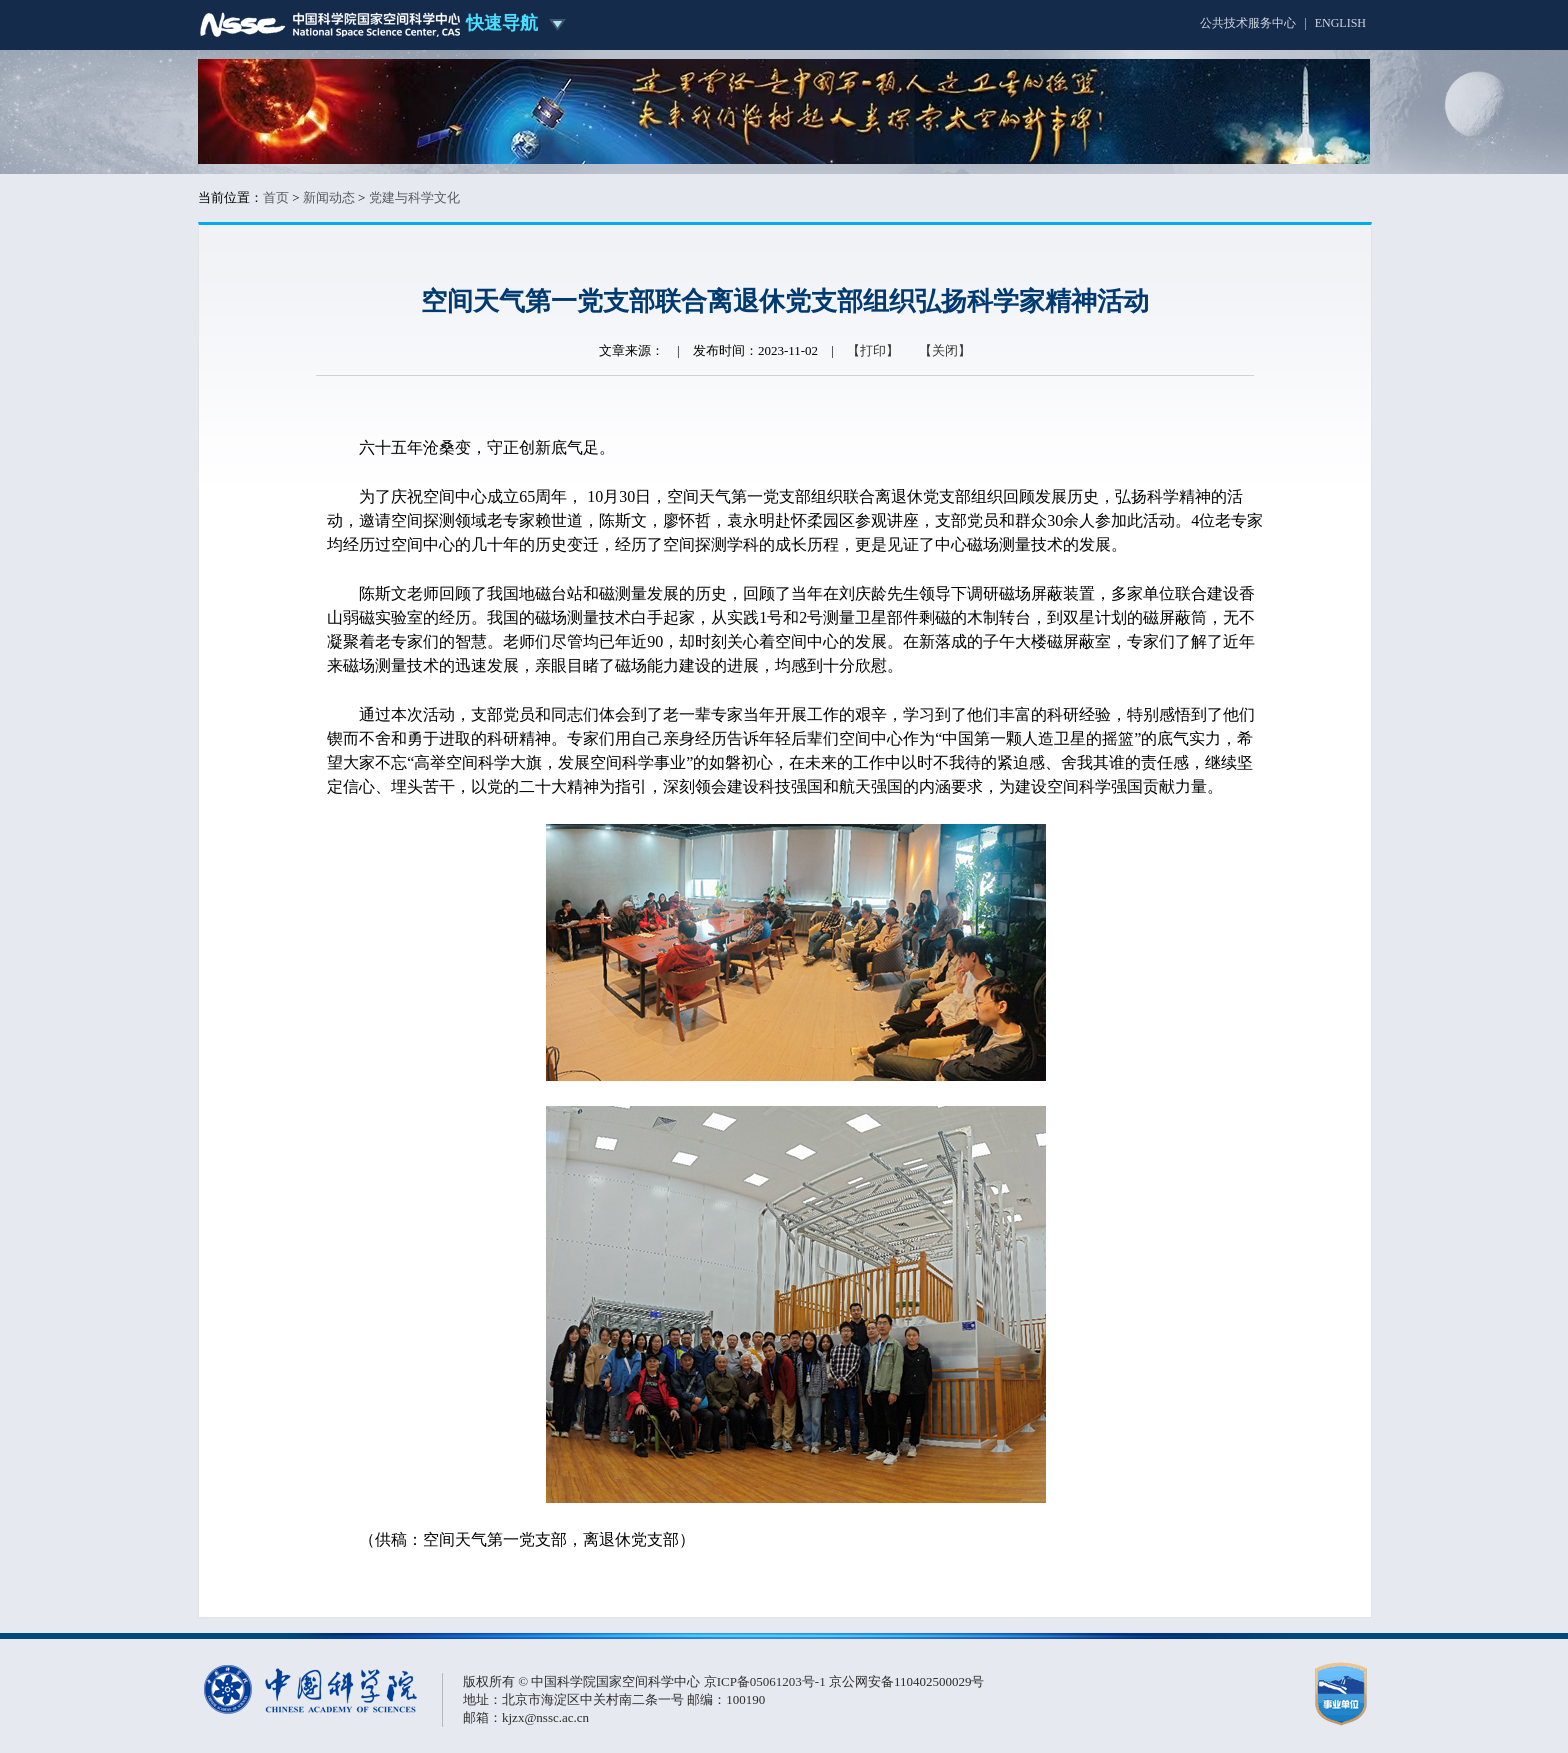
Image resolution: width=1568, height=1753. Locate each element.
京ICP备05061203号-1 (766, 1681)
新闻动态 (329, 197)
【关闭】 (945, 350)
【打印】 (873, 350)
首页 (276, 197)
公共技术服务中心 (1248, 23)
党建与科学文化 (414, 197)
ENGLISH (1340, 23)
